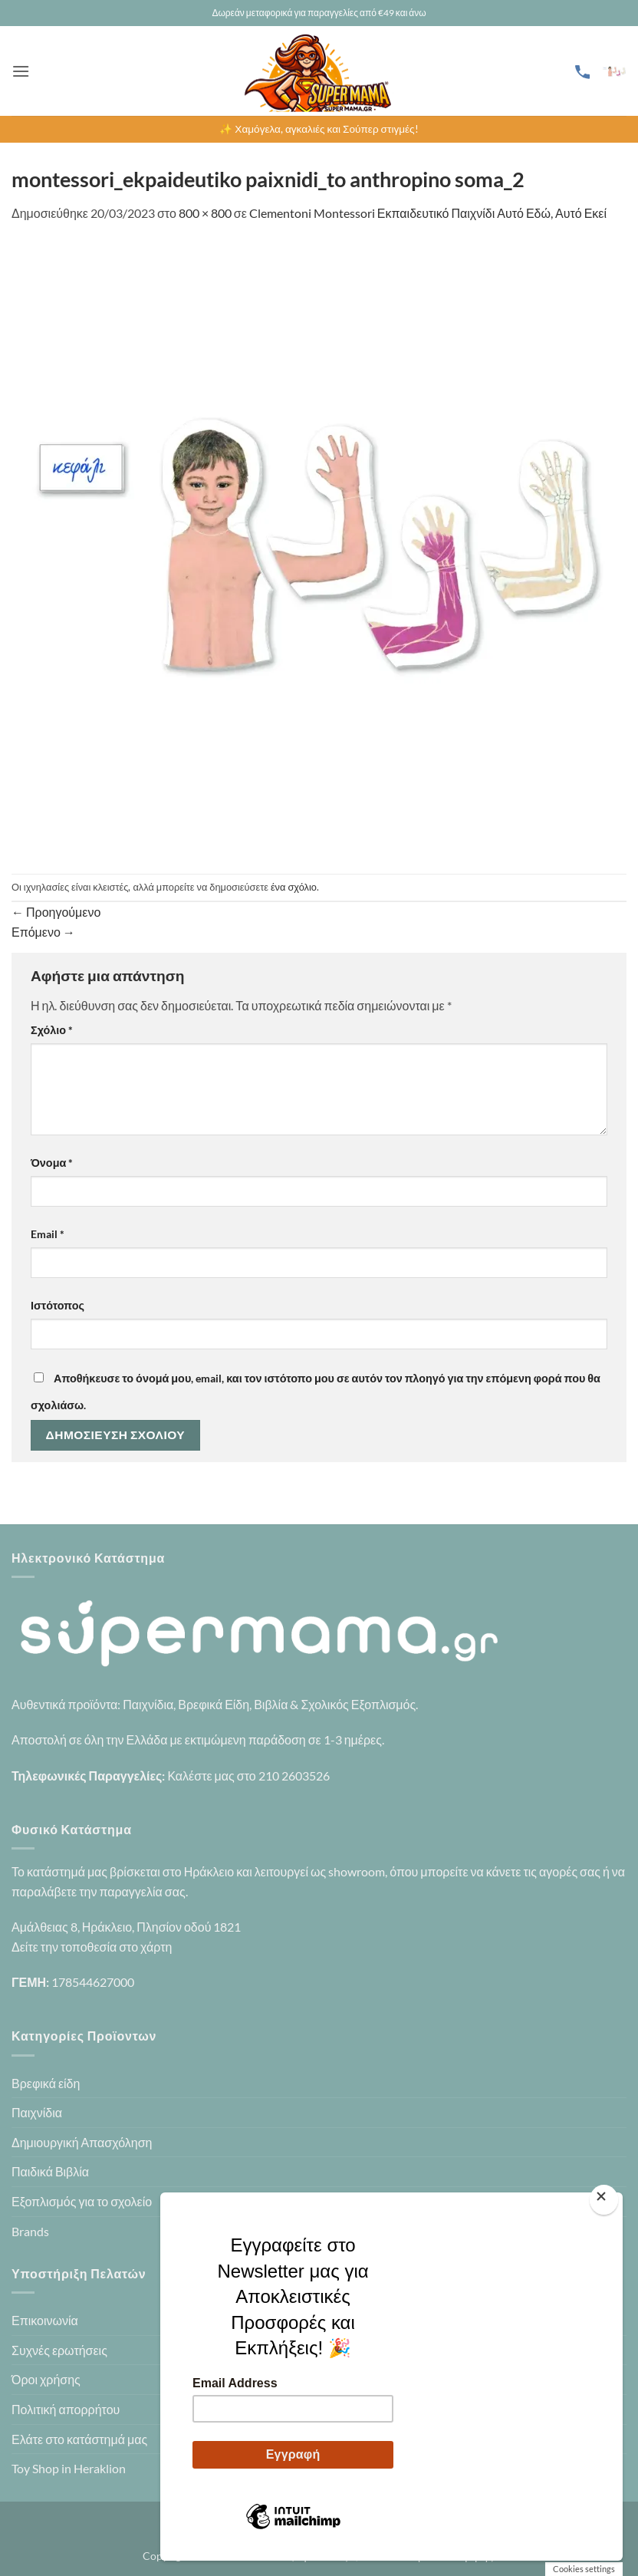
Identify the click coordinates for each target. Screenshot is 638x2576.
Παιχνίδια (37, 2112)
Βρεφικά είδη (46, 2083)
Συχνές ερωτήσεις (59, 2350)
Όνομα (52, 1162)
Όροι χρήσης (46, 2379)
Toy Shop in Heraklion (69, 2468)
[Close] (604, 2200)
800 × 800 (205, 213)
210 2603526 (294, 1775)
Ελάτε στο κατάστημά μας (79, 2439)
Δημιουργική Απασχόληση (82, 2142)
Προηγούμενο (56, 911)
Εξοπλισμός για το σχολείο (82, 2201)
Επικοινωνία (45, 2320)
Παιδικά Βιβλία (50, 2171)
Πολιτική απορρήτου (66, 2409)
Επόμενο (43, 931)
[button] (21, 71)
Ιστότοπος (57, 1305)
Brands (30, 2231)
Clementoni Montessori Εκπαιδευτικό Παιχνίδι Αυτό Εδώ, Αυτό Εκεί (428, 213)
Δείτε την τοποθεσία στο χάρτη (92, 1946)
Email (47, 1233)
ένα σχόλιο (294, 887)
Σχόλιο (52, 1029)
